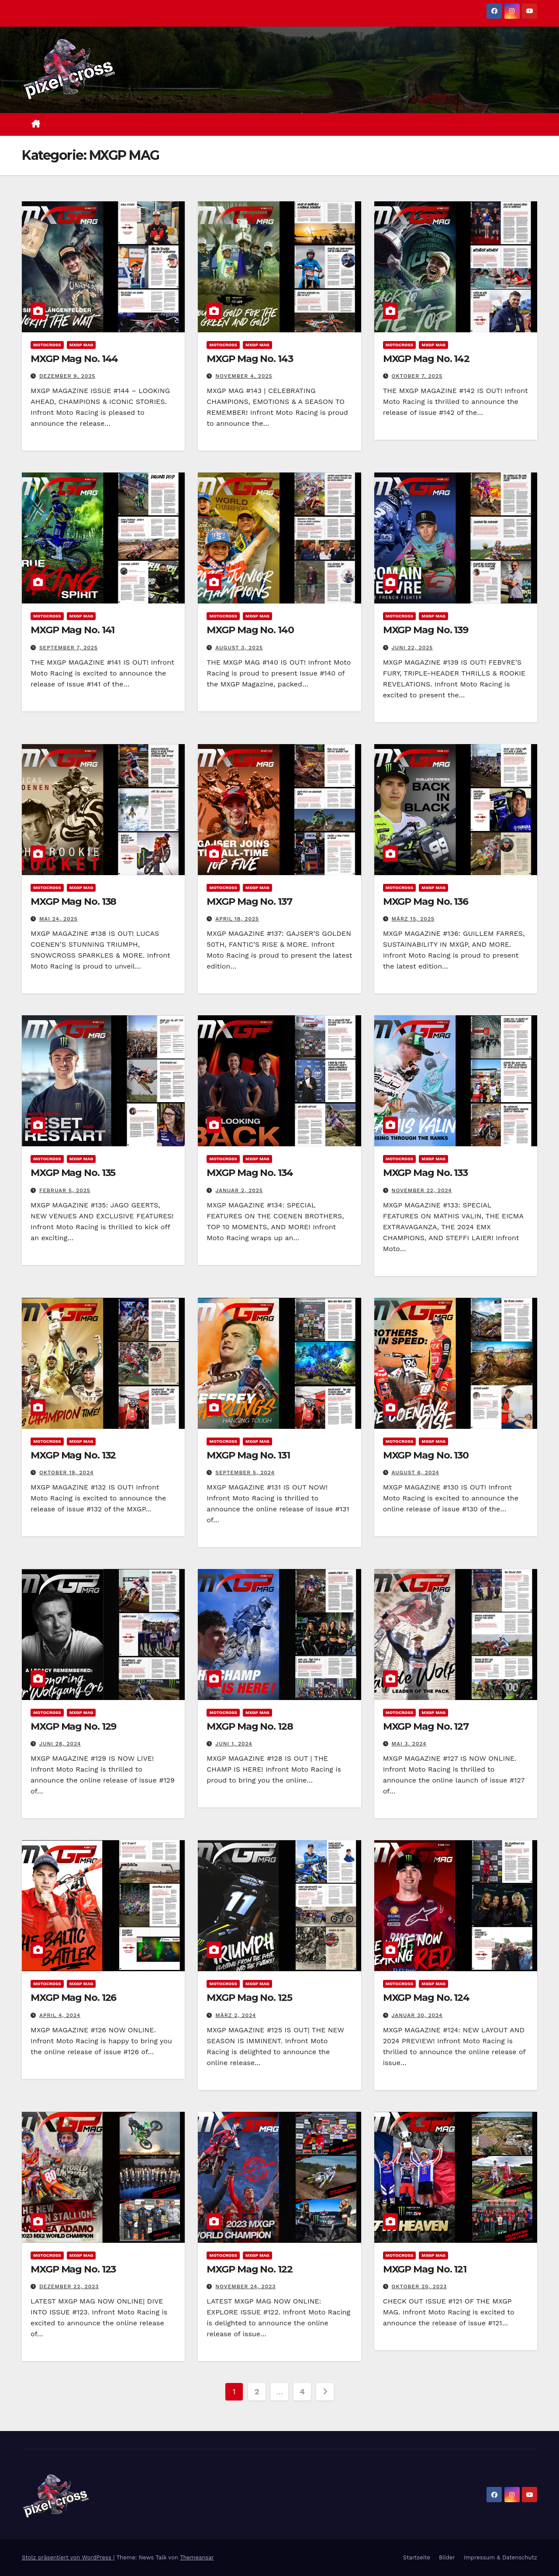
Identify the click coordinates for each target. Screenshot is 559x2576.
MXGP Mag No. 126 (73, 1998)
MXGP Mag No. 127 (426, 1726)
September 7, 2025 (68, 648)
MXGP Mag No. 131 (248, 1455)
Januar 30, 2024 (417, 2015)
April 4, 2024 (59, 2015)
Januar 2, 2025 (239, 1190)
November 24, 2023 (245, 2286)
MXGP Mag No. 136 (425, 901)
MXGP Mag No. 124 (426, 1998)
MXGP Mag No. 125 (249, 1998)
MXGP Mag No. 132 (73, 1455)
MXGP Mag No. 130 (426, 1455)
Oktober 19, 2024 (66, 1472)
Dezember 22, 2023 (69, 2286)
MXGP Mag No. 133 (425, 1173)
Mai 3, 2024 (409, 1744)
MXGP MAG (81, 344)
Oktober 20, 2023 (419, 2286)
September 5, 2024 (245, 1472)
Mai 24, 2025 (58, 919)
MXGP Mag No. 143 (250, 359)
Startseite (416, 2557)
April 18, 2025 (237, 919)
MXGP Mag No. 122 (249, 2269)
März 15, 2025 (413, 919)
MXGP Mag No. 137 (249, 901)
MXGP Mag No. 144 (74, 359)
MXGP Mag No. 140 (250, 630)
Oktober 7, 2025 (417, 376)
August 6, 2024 (415, 1472)
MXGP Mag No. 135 (73, 1173)
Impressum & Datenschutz (500, 2557)
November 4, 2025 (243, 376)
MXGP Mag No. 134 (250, 1173)
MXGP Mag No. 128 (250, 1726)
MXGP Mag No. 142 (426, 359)
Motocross (47, 344)
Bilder (447, 2557)
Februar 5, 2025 (64, 1190)
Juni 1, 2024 (233, 1744)
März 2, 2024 (235, 2015)
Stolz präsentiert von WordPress (67, 2557)
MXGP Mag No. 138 (73, 901)
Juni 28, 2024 (60, 1744)
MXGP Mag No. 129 (73, 1726)
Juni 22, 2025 (412, 648)
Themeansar (197, 2557)
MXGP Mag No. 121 (424, 2269)
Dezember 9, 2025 (67, 376)
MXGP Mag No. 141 (72, 630)
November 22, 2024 (422, 1190)
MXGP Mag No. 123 (73, 2269)
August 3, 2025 (239, 648)
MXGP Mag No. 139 (425, 630)
